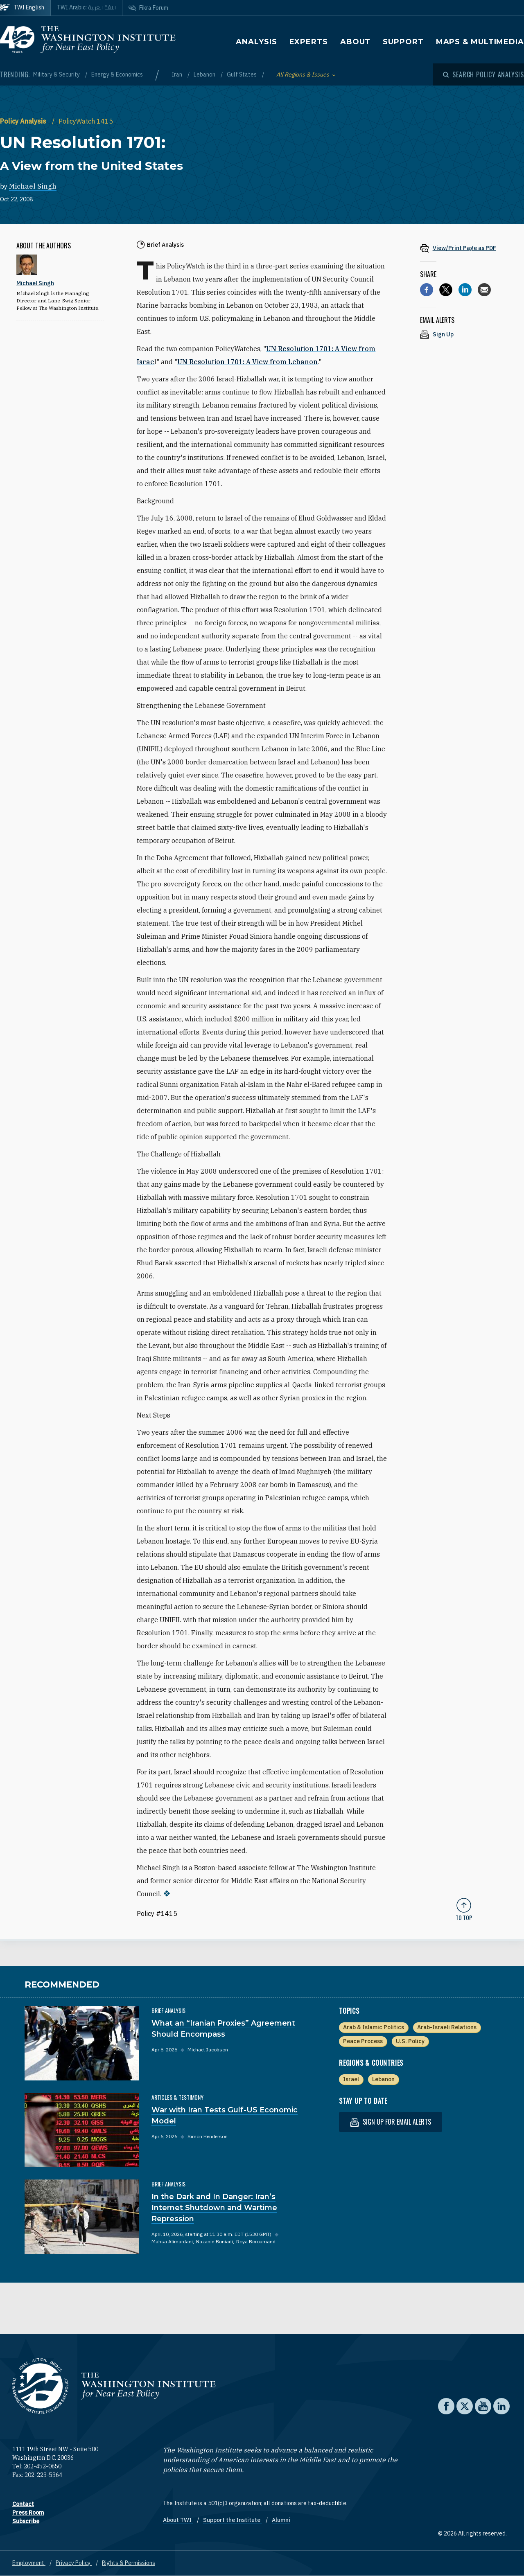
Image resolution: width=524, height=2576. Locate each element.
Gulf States (242, 74)
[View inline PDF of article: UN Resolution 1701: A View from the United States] (464, 248)
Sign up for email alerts (390, 2122)
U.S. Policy (410, 2041)
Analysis (256, 41)
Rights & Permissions (128, 2563)
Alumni (281, 2520)
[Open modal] (483, 74)
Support (403, 41)
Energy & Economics (117, 74)
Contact (23, 2504)
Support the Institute (232, 2520)
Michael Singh (32, 186)
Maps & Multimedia (480, 41)
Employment (28, 2563)
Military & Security (57, 74)
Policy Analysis (24, 121)
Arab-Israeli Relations (447, 2027)
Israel (351, 2079)
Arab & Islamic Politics (373, 2027)
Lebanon (205, 74)
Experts (308, 41)
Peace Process (363, 2041)
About (355, 41)
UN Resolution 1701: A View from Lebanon (247, 362)
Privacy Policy (74, 2563)
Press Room (28, 2512)
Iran (177, 74)
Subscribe (25, 2521)
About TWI (178, 2520)
